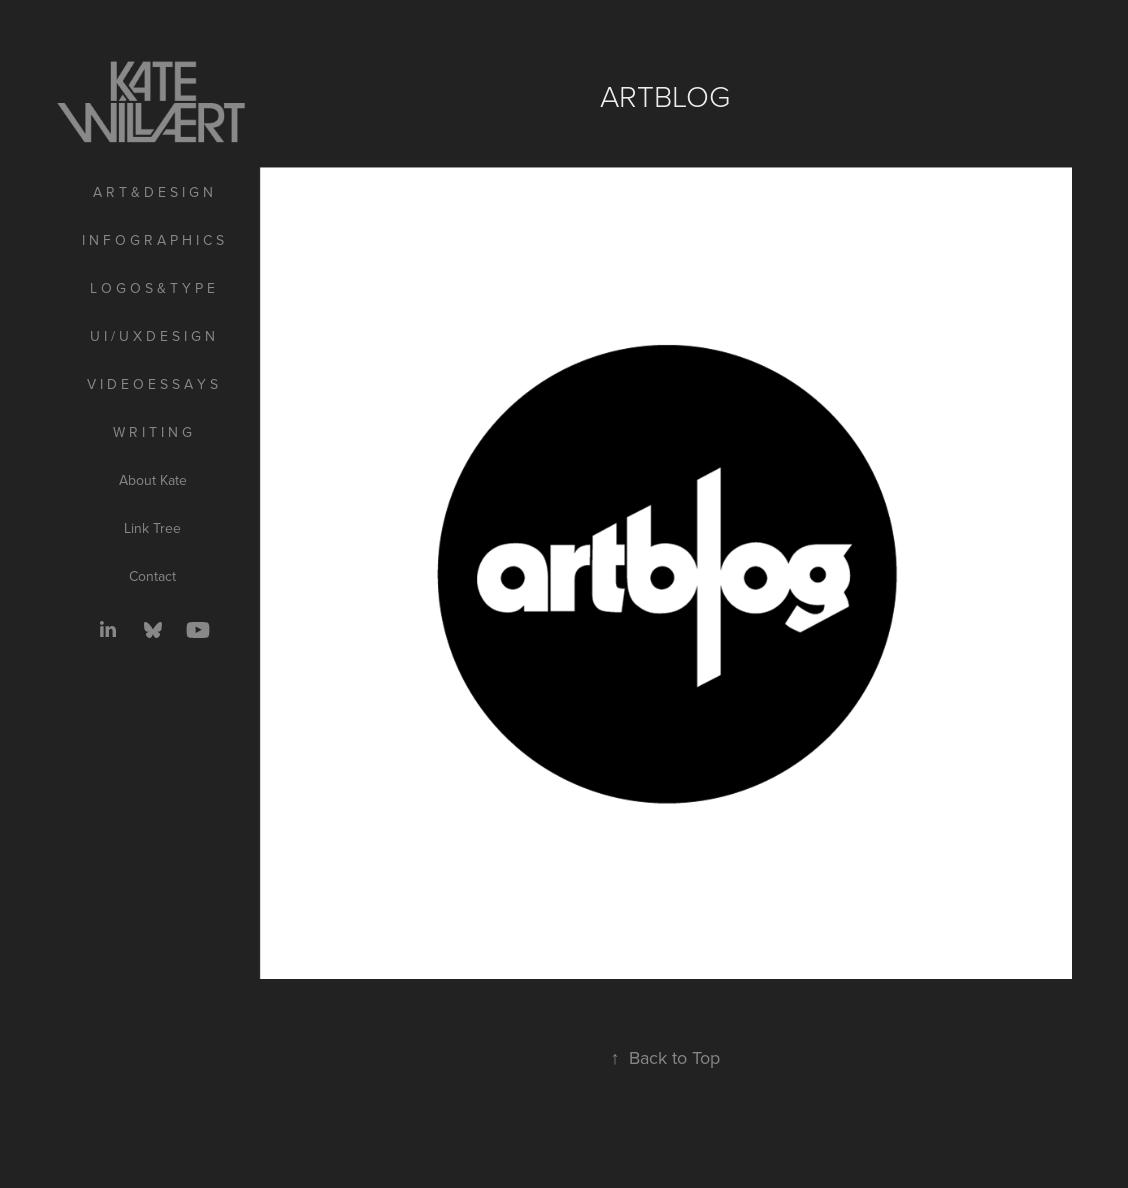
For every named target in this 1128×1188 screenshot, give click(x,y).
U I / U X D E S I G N (152, 336)
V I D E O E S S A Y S (152, 384)
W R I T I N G (152, 432)
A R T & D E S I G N (153, 192)
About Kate (153, 480)
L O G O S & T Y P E (152, 288)
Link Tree (152, 528)
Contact (152, 576)
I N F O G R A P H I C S (153, 240)
